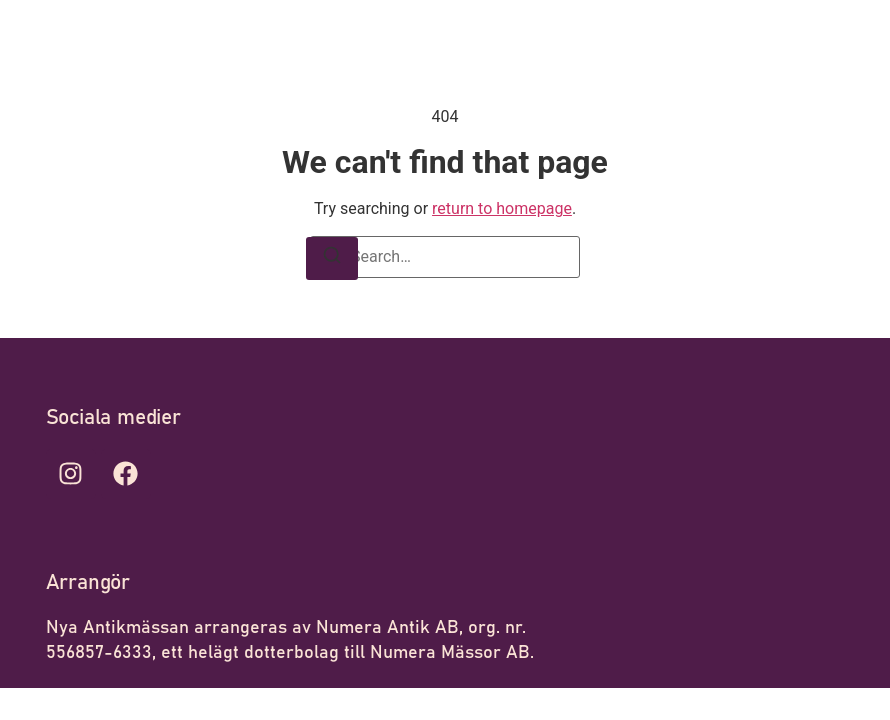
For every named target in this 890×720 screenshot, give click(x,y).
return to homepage (502, 208)
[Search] (332, 258)
